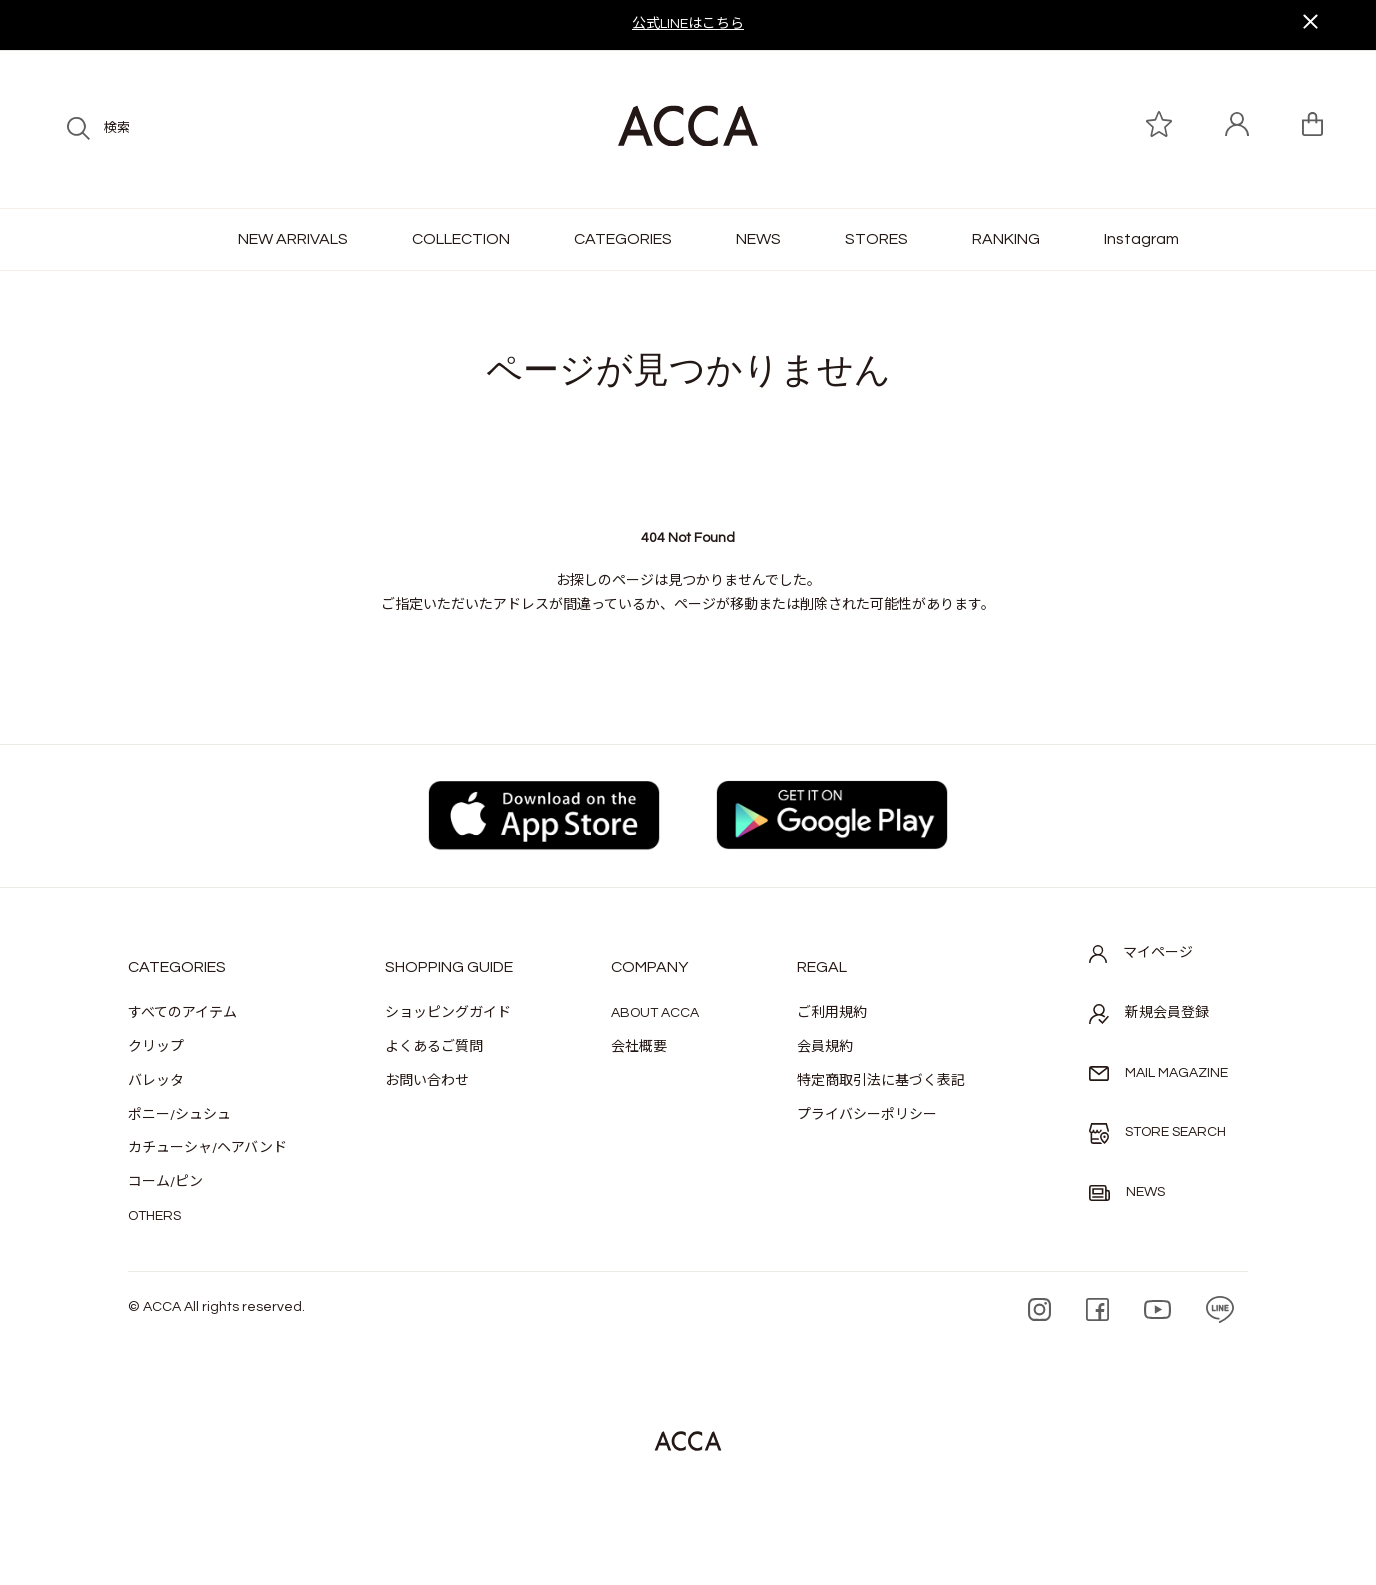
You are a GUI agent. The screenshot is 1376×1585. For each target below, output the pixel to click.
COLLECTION (461, 239)
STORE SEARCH (1157, 1133)
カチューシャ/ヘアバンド (207, 1148)
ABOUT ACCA (655, 1013)
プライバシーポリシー (867, 1115)
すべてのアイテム (182, 1013)
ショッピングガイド (448, 1013)
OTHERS (154, 1216)
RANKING (1006, 239)
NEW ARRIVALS (293, 239)
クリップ (156, 1047)
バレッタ (156, 1081)
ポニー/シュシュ (179, 1115)
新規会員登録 (1149, 1014)
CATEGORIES (623, 239)
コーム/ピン (165, 1182)
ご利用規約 (832, 1013)
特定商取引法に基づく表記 (881, 1081)
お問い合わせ (427, 1081)
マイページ (1141, 954)
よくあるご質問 (434, 1047)
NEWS (758, 239)
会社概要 (639, 1047)
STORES (876, 239)
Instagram (1141, 239)
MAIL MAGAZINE (1158, 1073)
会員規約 (825, 1047)
